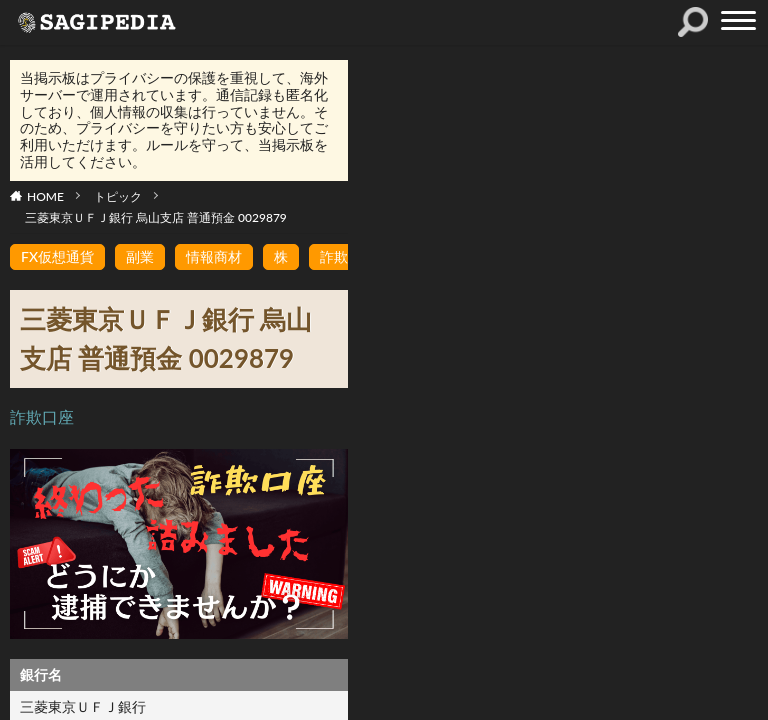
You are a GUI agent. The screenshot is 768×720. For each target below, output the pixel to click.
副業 (140, 256)
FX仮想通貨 (57, 256)
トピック (118, 196)
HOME (45, 196)
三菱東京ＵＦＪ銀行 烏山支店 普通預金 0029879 (156, 217)
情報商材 (214, 256)
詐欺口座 (42, 417)
